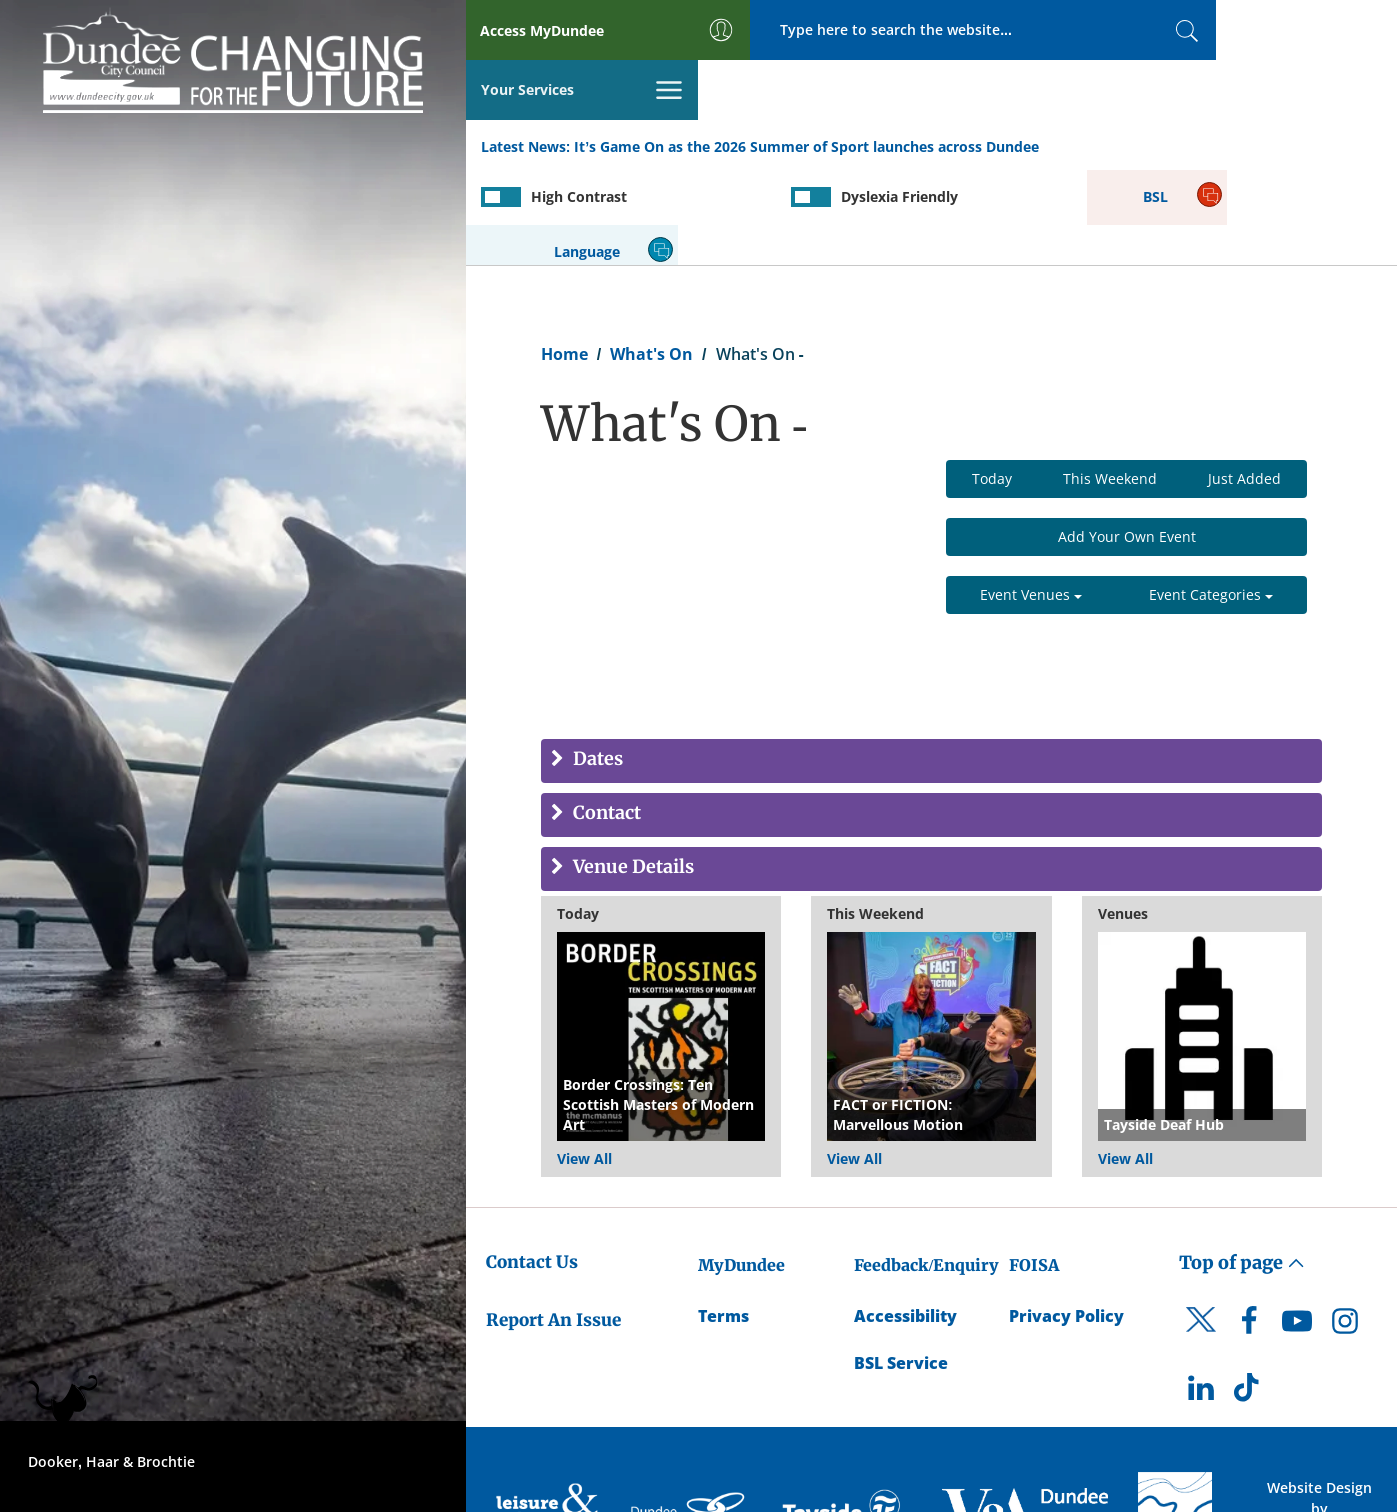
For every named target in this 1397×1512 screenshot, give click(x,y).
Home (564, 256)
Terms (723, 1218)
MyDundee (741, 1167)
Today (992, 381)
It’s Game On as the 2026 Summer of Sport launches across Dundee (806, 88)
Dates (596, 662)
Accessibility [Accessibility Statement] (905, 1218)
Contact (605, 716)
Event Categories (1211, 497)
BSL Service (901, 1265)
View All (584, 1060)
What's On (651, 256)
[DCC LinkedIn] (1201, 1295)
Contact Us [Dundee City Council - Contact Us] (532, 1164)
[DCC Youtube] (1297, 1228)
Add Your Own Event (1127, 439)
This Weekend (1110, 381)
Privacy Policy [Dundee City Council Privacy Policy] (1066, 1218)
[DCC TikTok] (1249, 1295)
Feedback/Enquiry (926, 1167)
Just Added (1244, 381)
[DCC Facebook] (1249, 1228)
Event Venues (1031, 497)
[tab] (931, 664)
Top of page (1242, 1164)
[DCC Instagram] (1345, 1228)
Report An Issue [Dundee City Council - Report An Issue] (553, 1222)
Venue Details (631, 770)
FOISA (1034, 1167)
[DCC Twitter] (1201, 1239)
